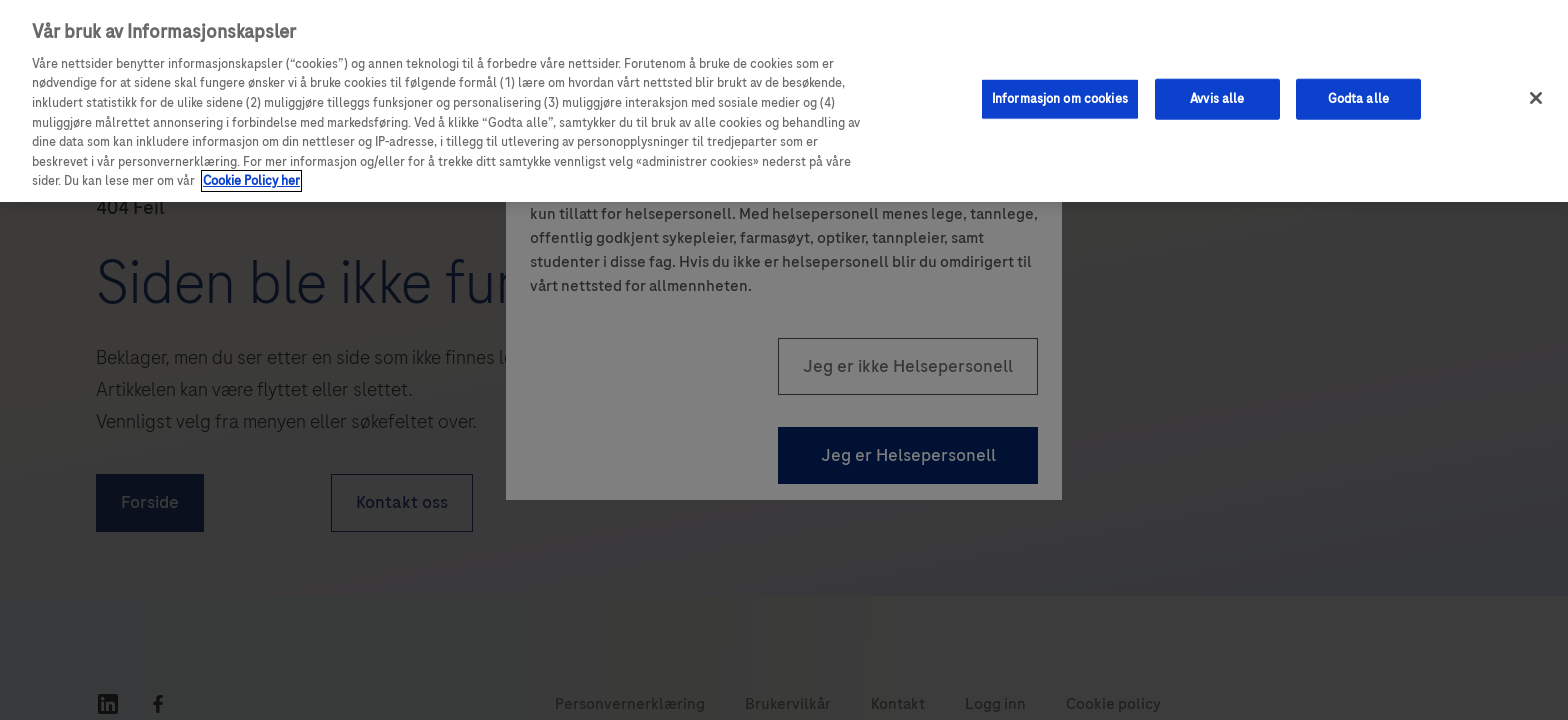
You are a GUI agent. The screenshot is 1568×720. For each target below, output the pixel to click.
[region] (784, 101)
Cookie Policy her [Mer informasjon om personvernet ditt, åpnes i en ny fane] (251, 181)
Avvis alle (1217, 98)
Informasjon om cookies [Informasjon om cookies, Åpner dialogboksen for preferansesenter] (1060, 98)
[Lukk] (1536, 98)
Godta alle (1358, 98)
